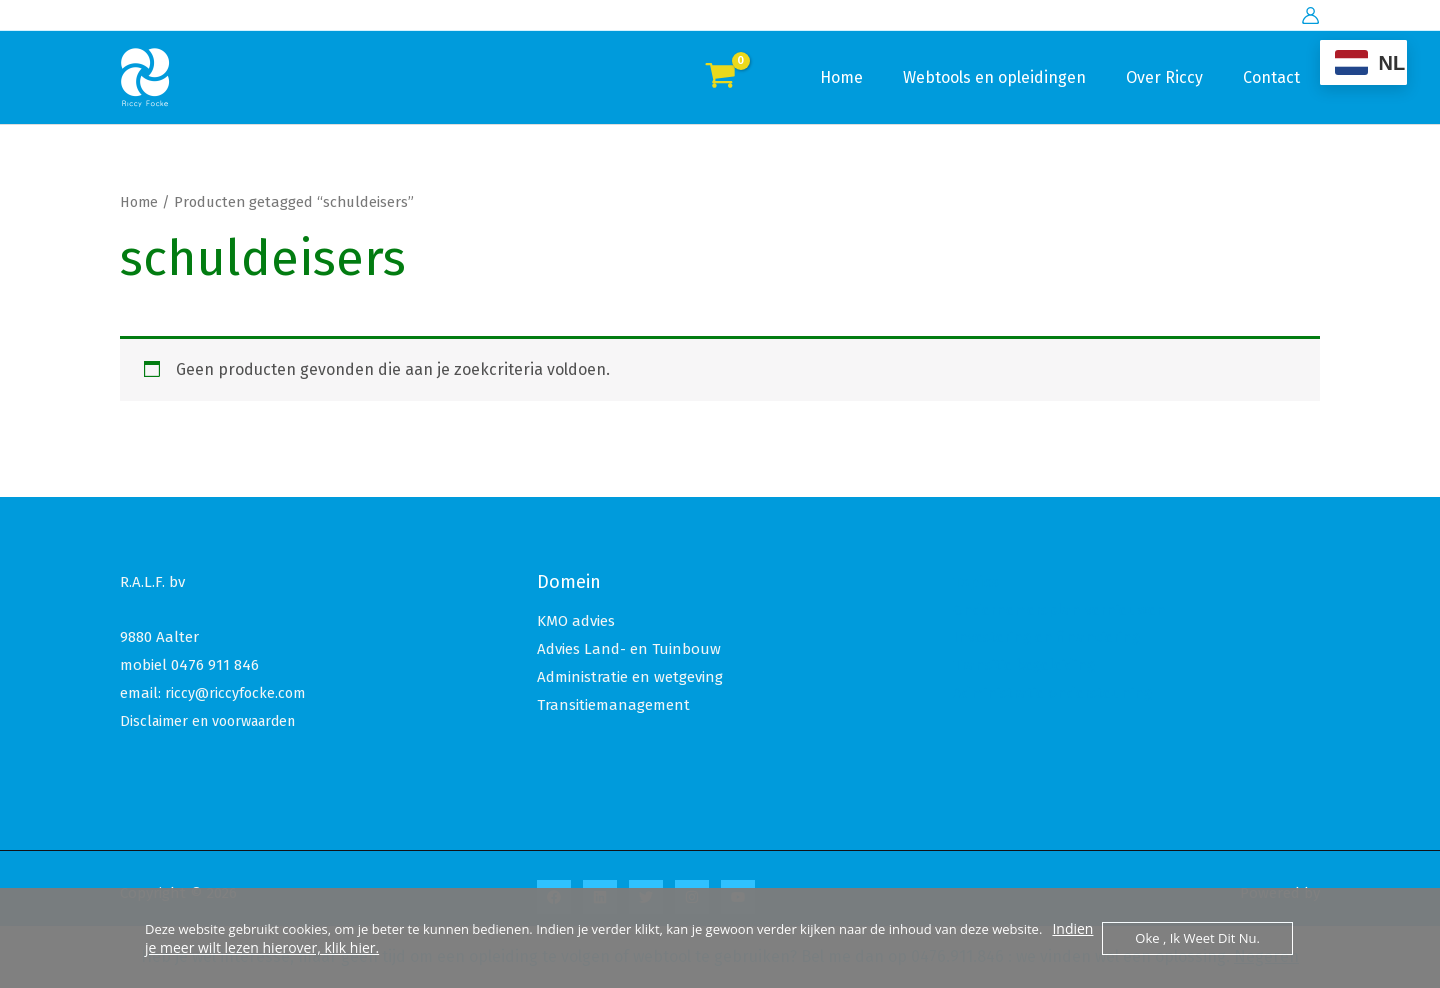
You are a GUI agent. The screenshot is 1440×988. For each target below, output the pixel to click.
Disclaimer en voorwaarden (215, 721)
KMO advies (576, 621)
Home (869, 77)
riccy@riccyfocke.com (237, 693)
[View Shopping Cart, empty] (720, 78)
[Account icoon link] (1310, 15)
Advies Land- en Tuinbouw (629, 649)
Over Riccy (1176, 77)
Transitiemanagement (613, 705)
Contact (1275, 77)
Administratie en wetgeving (630, 677)
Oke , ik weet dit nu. (1197, 938)
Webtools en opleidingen (1014, 77)
